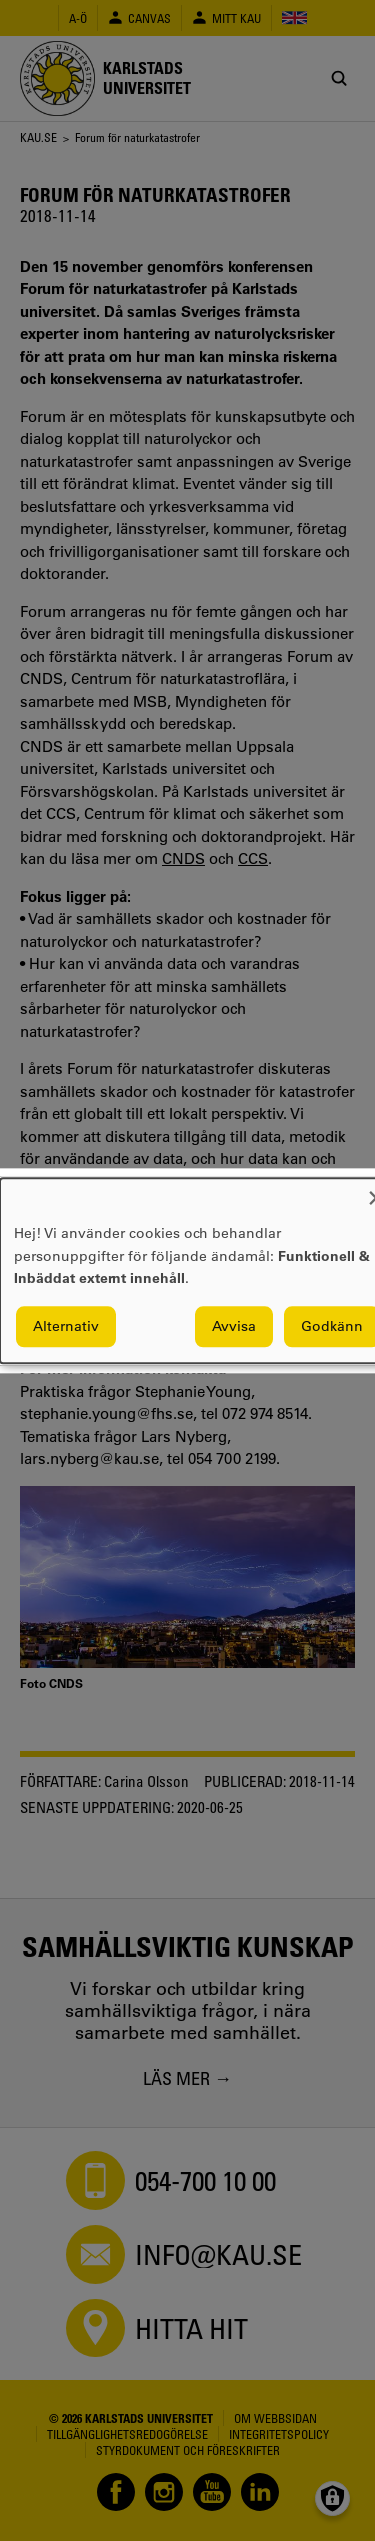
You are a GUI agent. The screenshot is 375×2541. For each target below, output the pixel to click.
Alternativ (66, 1326)
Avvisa (234, 1326)
